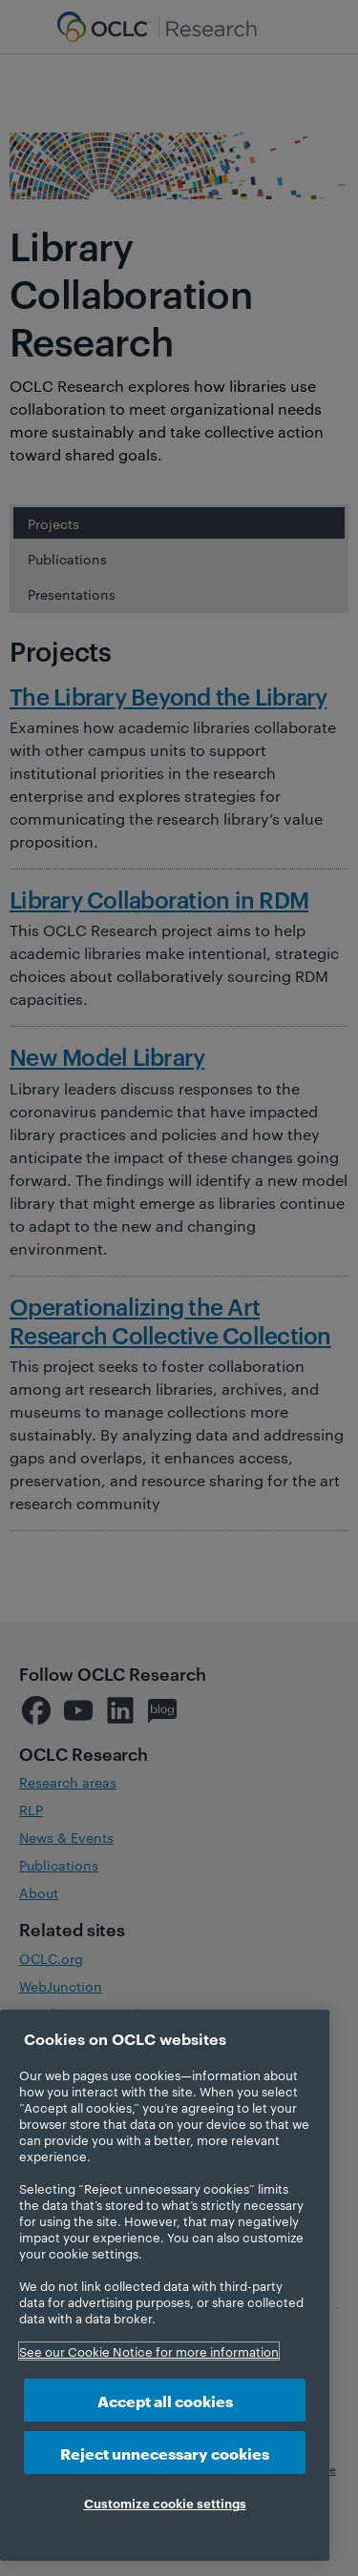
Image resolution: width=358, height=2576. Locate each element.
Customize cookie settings (165, 2502)
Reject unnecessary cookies (164, 2453)
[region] (164, 2285)
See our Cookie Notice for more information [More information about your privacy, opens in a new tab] (149, 2351)
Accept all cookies (165, 2400)
